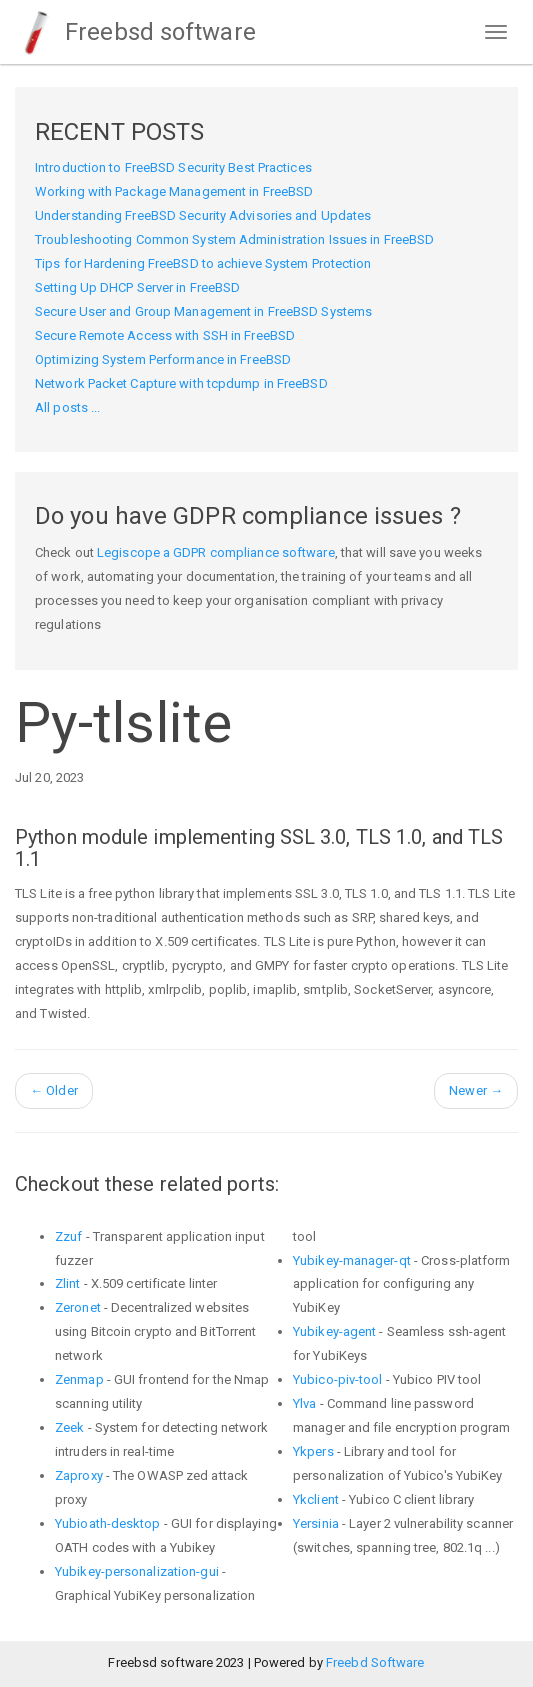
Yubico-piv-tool (338, 1379)
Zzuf (68, 1236)
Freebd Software (375, 1662)
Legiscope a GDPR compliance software (216, 552)
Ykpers (313, 1451)
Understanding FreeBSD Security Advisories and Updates (203, 215)
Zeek (69, 1427)
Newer (476, 1090)
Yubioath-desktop (108, 1523)
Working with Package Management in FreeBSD (174, 191)
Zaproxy (79, 1475)
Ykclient (316, 1499)
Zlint (68, 1283)
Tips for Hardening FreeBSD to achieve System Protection (203, 263)
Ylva (304, 1403)
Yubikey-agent (334, 1331)
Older (54, 1090)
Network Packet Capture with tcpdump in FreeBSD (181, 383)
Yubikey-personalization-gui (137, 1571)
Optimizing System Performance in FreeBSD (163, 359)
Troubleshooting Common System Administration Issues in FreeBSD (234, 239)
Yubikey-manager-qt (352, 1260)
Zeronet (78, 1307)
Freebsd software (135, 32)
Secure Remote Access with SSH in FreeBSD (165, 335)
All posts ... (67, 407)
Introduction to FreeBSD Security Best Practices (173, 167)
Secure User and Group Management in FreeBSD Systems (203, 311)
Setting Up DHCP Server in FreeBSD (137, 287)
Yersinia (316, 1523)
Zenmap (79, 1379)
